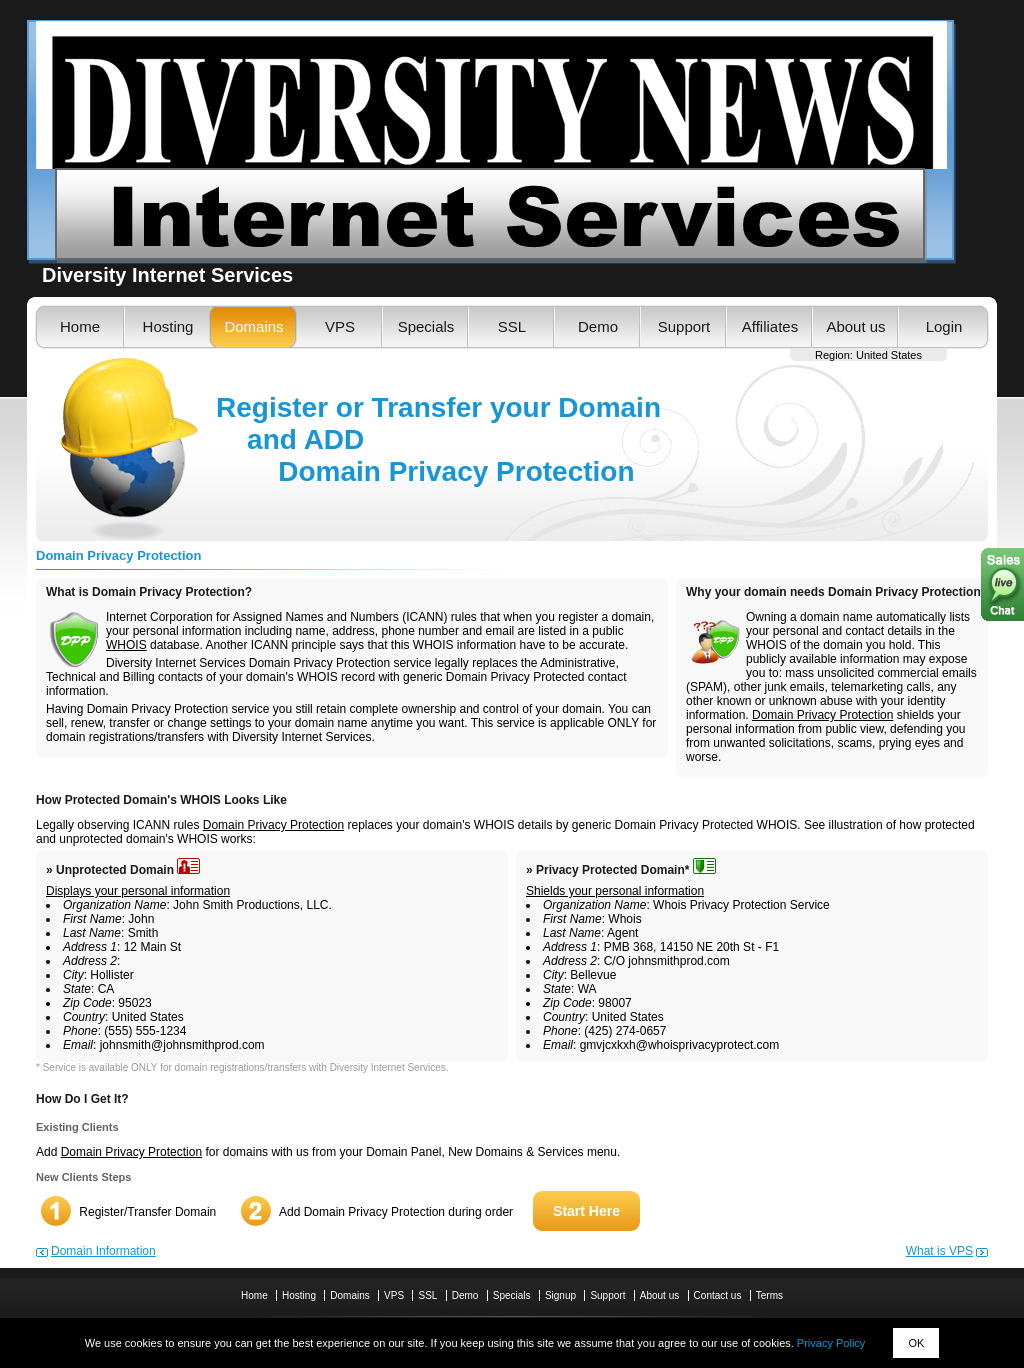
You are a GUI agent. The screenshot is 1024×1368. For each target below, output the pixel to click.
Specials (426, 326)
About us (855, 326)
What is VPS (939, 1251)
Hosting (168, 326)
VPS (340, 326)
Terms (769, 1295)
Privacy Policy (831, 1343)
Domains (253, 326)
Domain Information (103, 1251)
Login (944, 326)
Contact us (718, 1295)
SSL (512, 326)
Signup (560, 1295)
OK (916, 1343)
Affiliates (770, 326)
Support (684, 326)
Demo (598, 326)
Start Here (586, 1211)
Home (80, 326)
